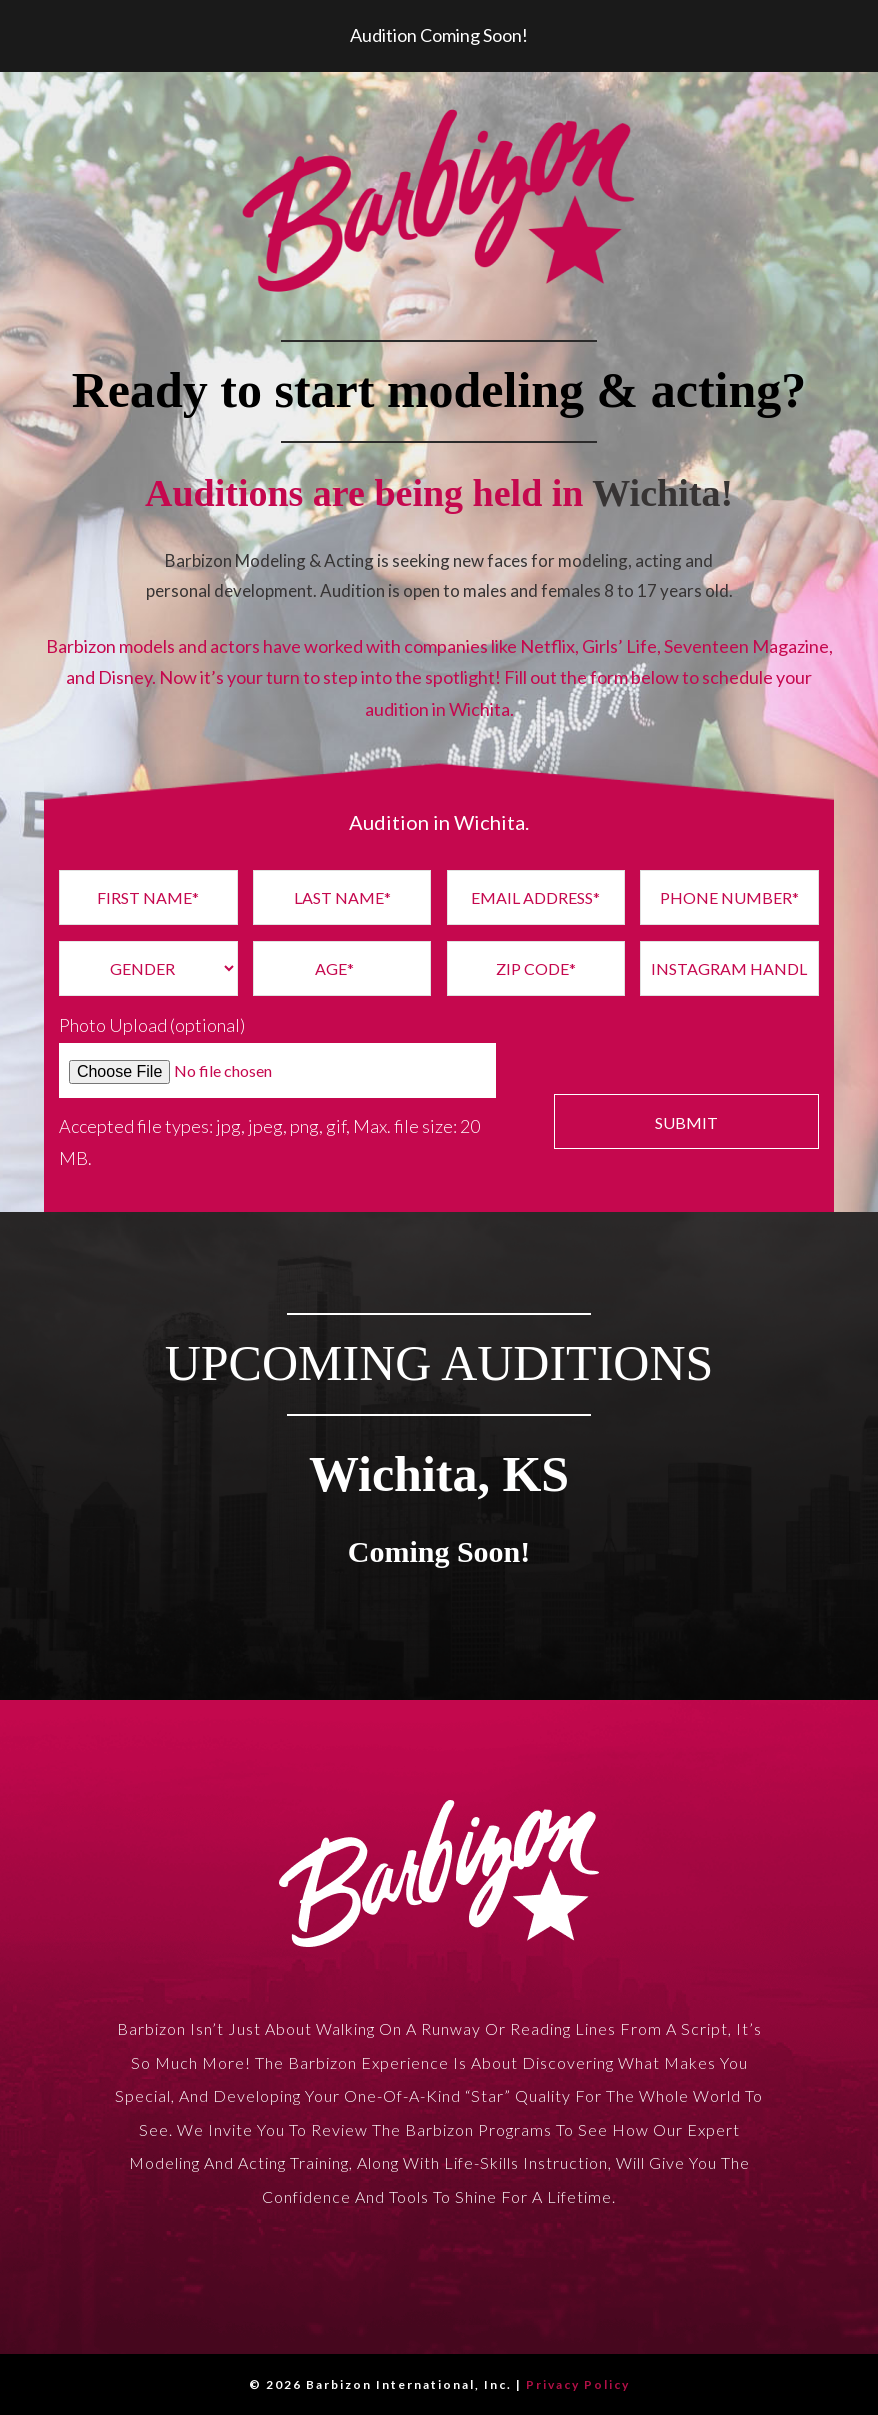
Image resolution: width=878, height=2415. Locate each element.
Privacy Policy (578, 2384)
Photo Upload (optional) (152, 1025)
